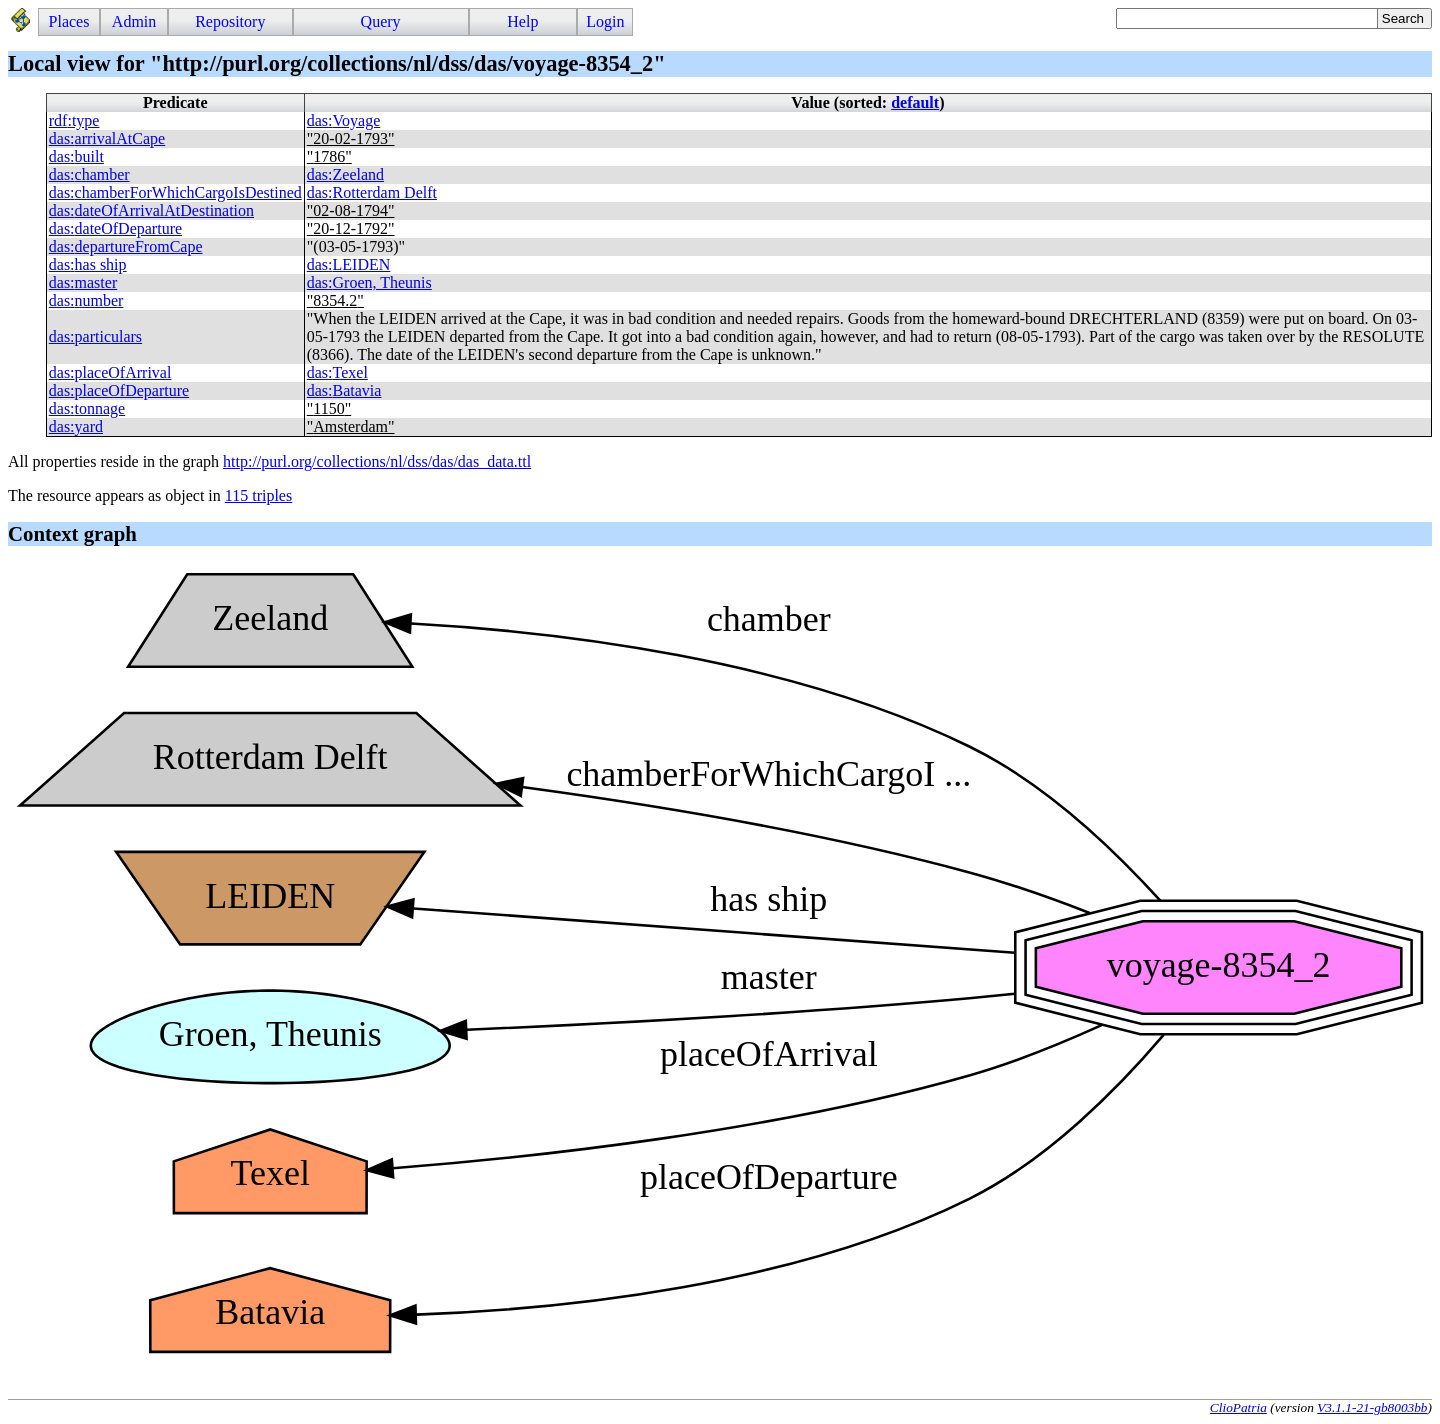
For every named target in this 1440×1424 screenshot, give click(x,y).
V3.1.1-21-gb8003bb (1372, 1407)
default (915, 102)
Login (605, 21)
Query (381, 21)
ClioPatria (1238, 1407)
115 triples (258, 495)
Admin (134, 21)
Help (522, 21)
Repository (230, 21)
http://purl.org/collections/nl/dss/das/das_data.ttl (377, 461)
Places (69, 21)
